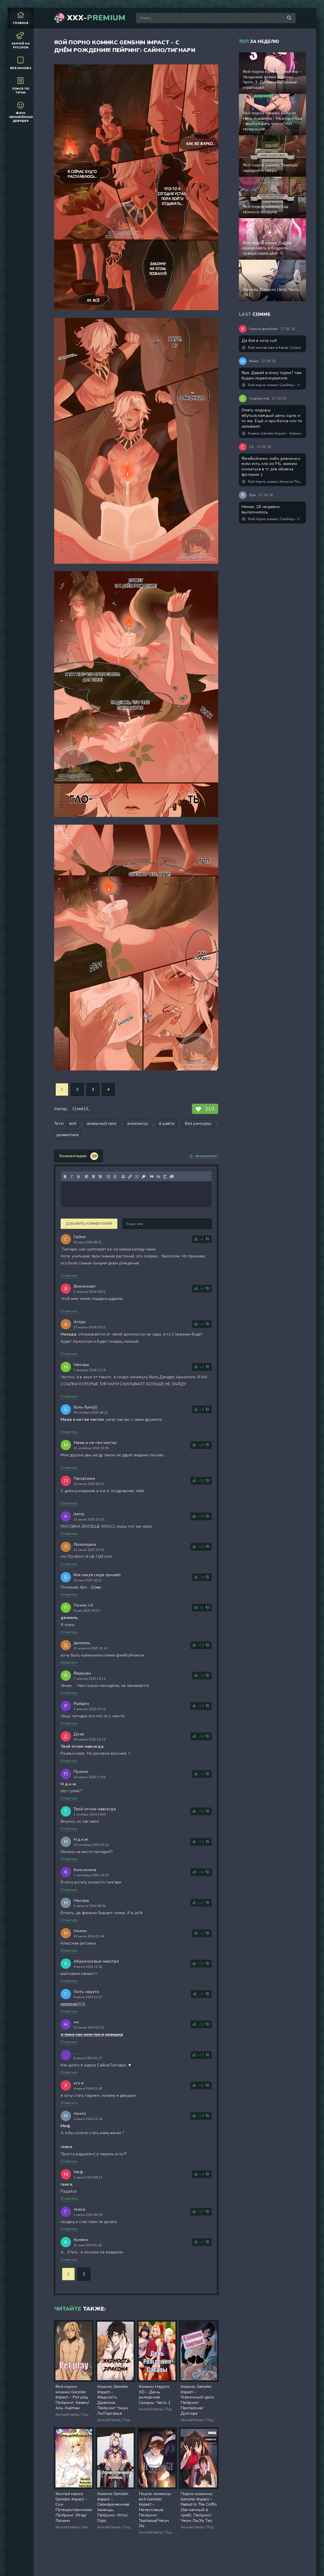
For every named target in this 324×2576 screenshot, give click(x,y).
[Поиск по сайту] (289, 18)
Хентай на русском (20, 40)
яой (72, 1123)
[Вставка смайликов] (123, 1176)
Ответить (69, 1275)
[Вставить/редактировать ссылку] (130, 1176)
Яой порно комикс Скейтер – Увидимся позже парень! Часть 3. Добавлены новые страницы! (272, 385)
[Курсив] (71, 1176)
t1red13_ (81, 1109)
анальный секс (102, 1123)
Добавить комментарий (89, 1223)
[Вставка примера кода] (158, 1176)
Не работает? (204, 1156)
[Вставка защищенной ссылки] (143, 1176)
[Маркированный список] (108, 1176)
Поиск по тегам (20, 86)
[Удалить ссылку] (136, 1176)
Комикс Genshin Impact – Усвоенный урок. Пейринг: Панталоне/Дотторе (272, 433)
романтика (67, 1135)
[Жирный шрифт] (65, 1176)
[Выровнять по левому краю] (86, 1176)
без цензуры (198, 1123)
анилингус (137, 1123)
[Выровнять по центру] (93, 1176)
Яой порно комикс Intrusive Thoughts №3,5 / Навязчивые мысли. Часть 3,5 (272, 482)
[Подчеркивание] (78, 1176)
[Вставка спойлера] (165, 1176)
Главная (20, 18)
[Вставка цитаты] (151, 1176)
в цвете (166, 1123)
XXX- (96, 18)
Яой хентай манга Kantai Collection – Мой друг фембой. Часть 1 (272, 348)
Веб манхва (20, 63)
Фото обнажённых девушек (21, 112)
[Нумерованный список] (115, 1176)
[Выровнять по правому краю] (100, 1176)
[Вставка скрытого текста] (171, 1176)
